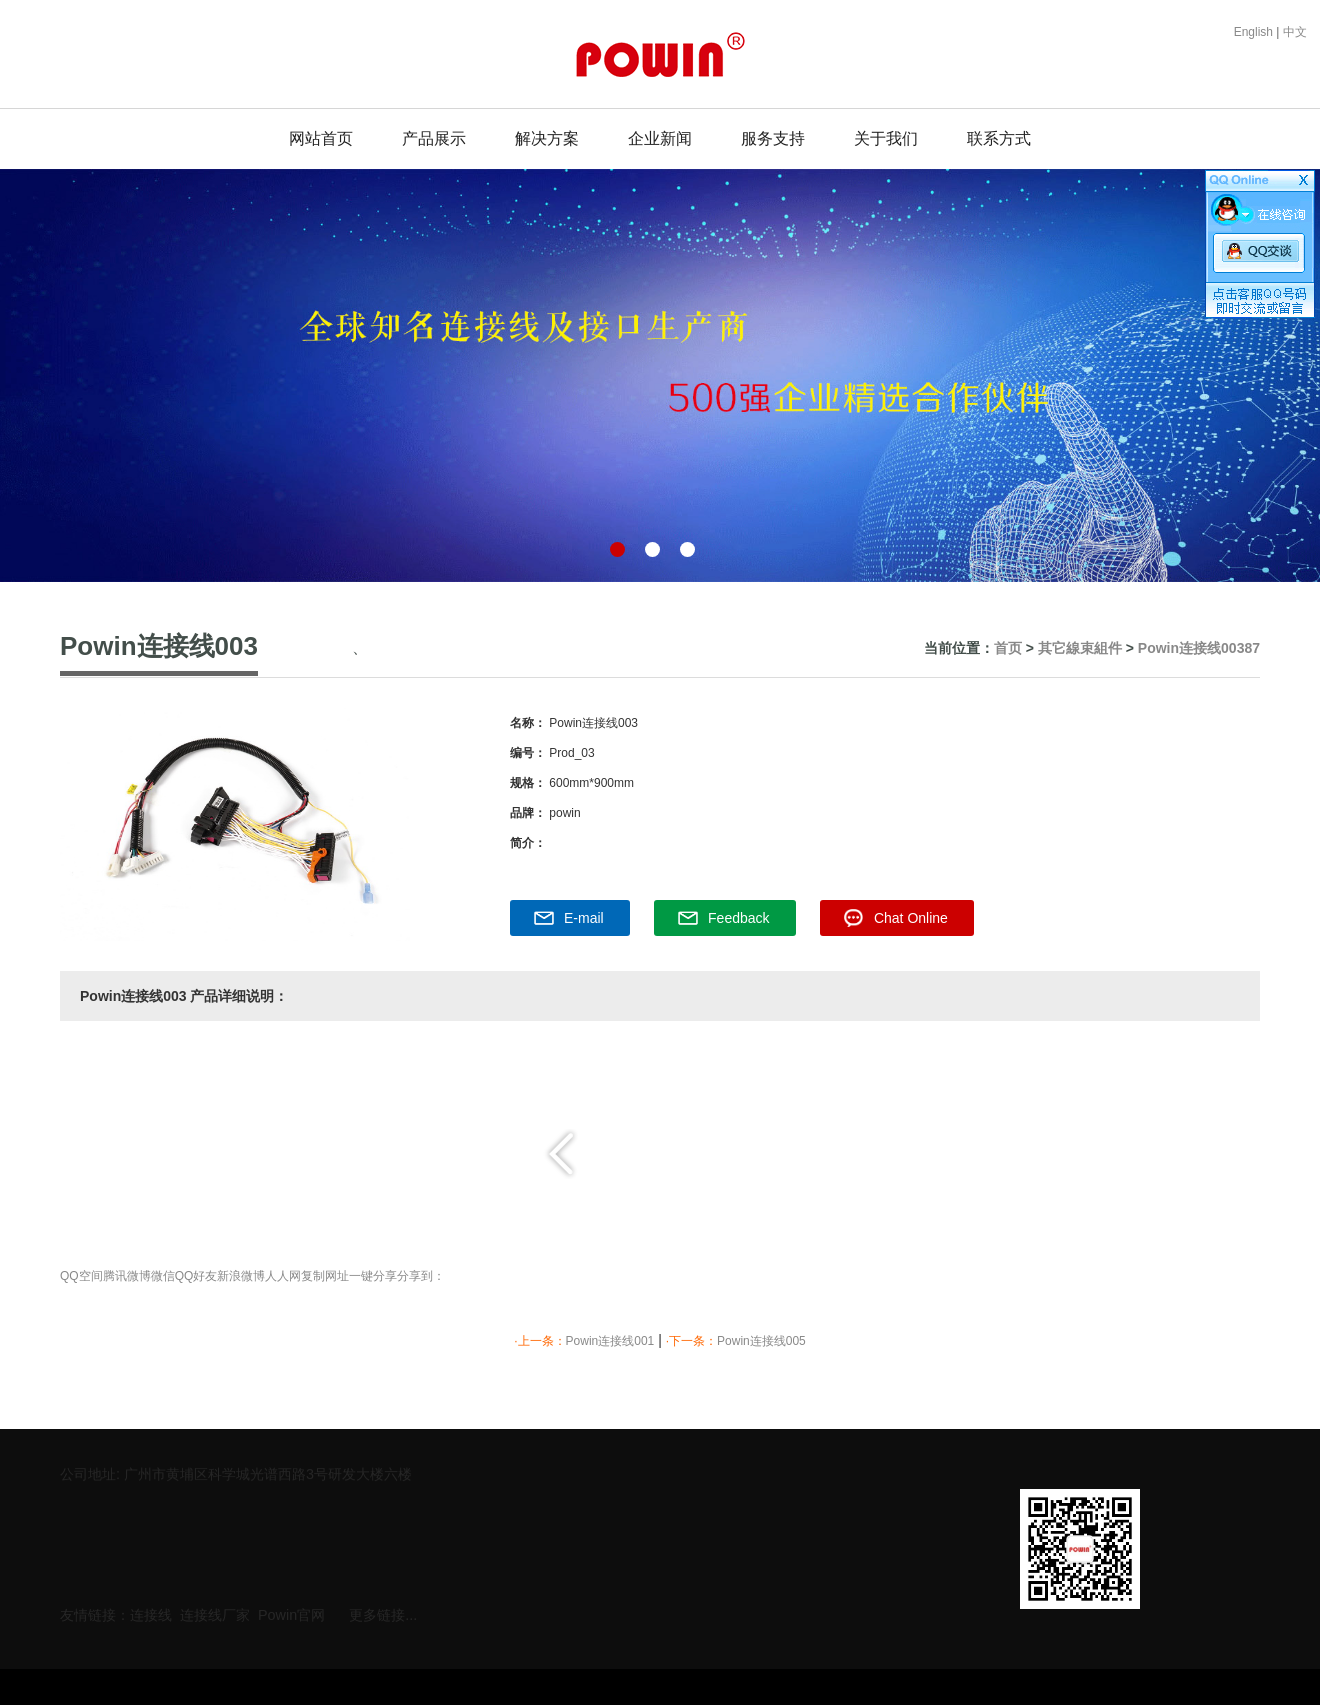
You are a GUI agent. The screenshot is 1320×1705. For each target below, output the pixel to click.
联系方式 (999, 138)
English (1255, 32)
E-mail (584, 918)
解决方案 (547, 138)
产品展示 (434, 138)
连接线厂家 (215, 1610)
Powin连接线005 (761, 1341)
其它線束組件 (1080, 648)
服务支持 (773, 138)
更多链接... (383, 1610)
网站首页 (321, 138)
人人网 (283, 1276)
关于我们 (886, 138)
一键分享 (373, 1276)
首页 (1008, 648)
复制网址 (325, 1276)
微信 (163, 1276)
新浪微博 (241, 1276)
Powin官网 (291, 1610)
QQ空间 (81, 1276)
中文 (1295, 32)
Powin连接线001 (610, 1341)
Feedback (738, 918)
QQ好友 (196, 1276)
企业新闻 (660, 138)
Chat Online (911, 918)
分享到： (421, 1276)
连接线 (151, 1610)
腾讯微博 (127, 1276)
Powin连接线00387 (1199, 648)
